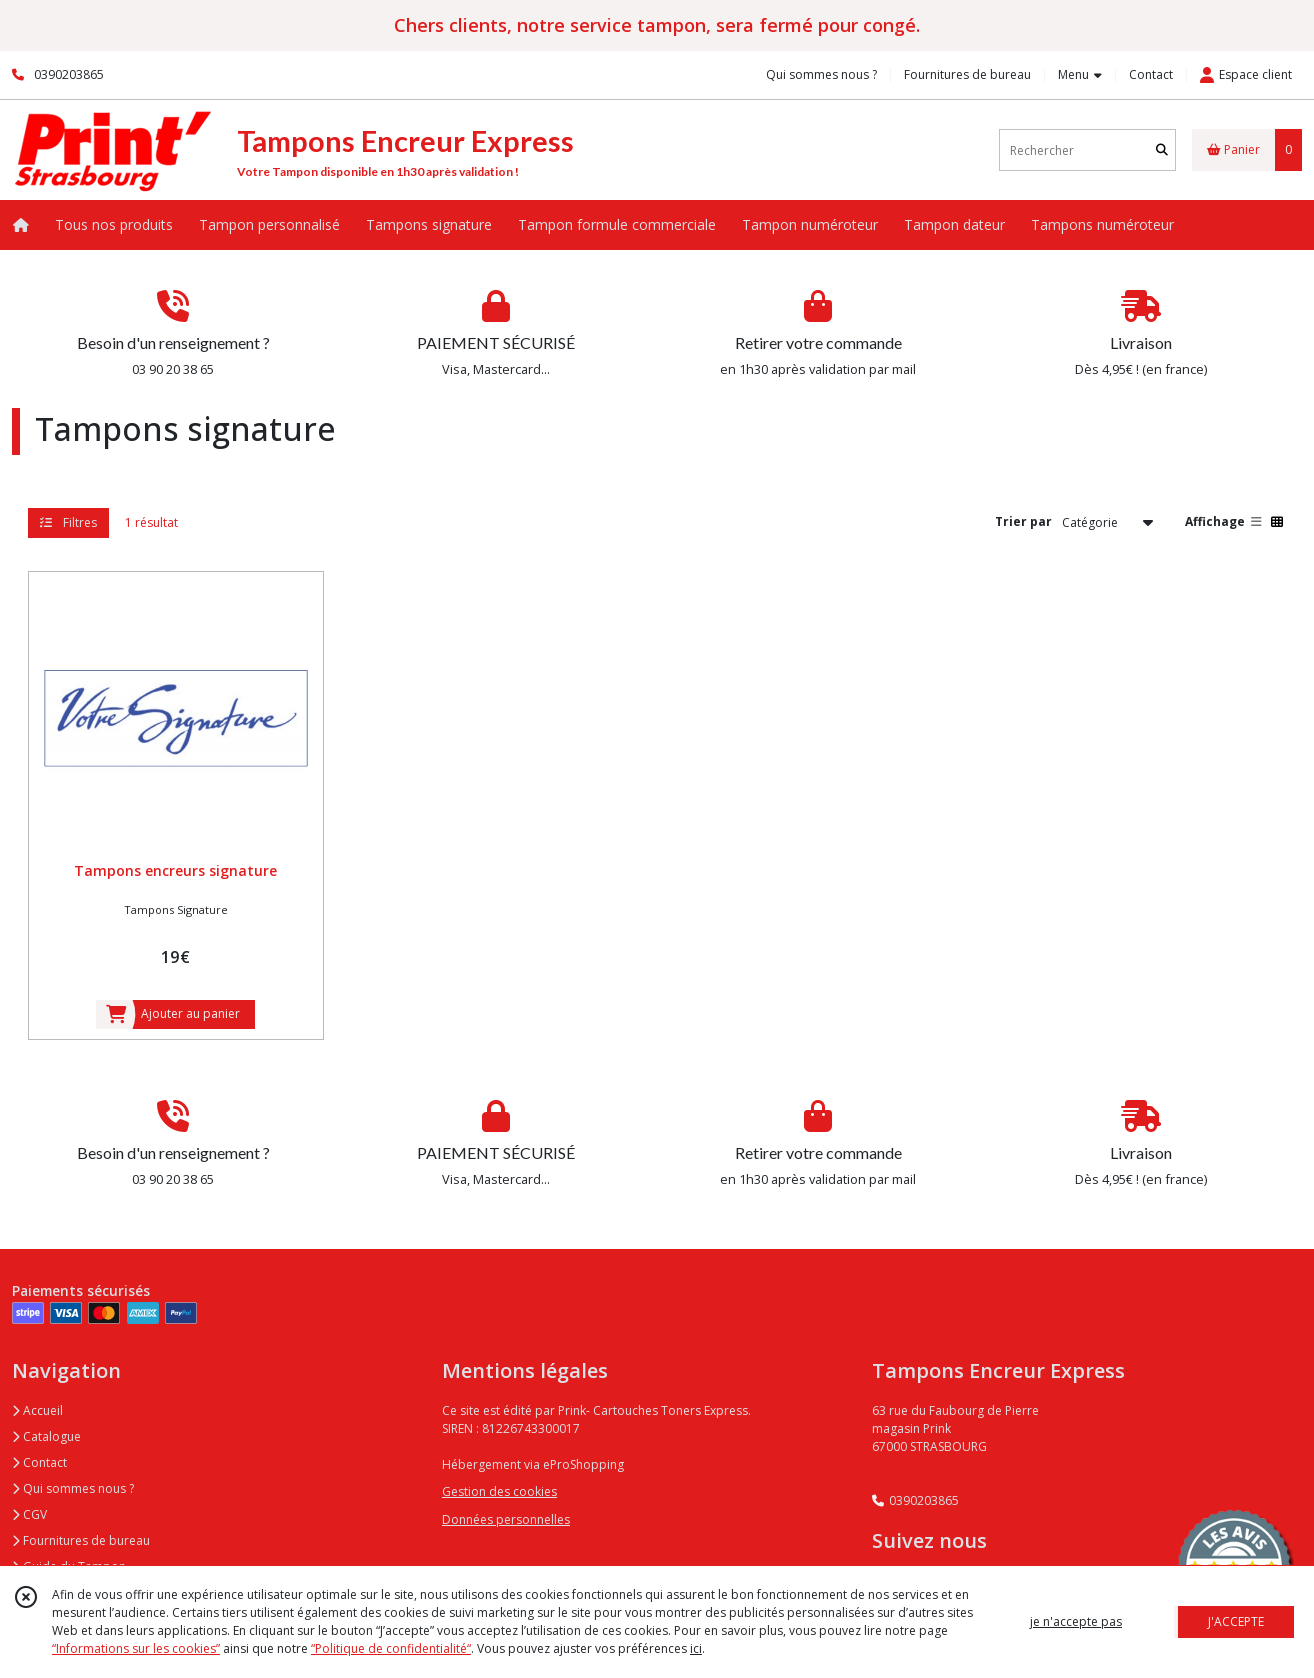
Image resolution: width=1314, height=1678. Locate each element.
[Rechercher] (1162, 150)
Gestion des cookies (499, 1491)
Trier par (1023, 521)
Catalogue (46, 1436)
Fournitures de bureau (81, 1540)
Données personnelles (506, 1519)
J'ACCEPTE (1236, 1621)
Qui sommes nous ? (73, 1488)
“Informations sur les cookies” (136, 1648)
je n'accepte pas (1076, 1621)
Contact (1151, 74)
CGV (29, 1514)
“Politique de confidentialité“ (391, 1648)
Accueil (37, 1410)
